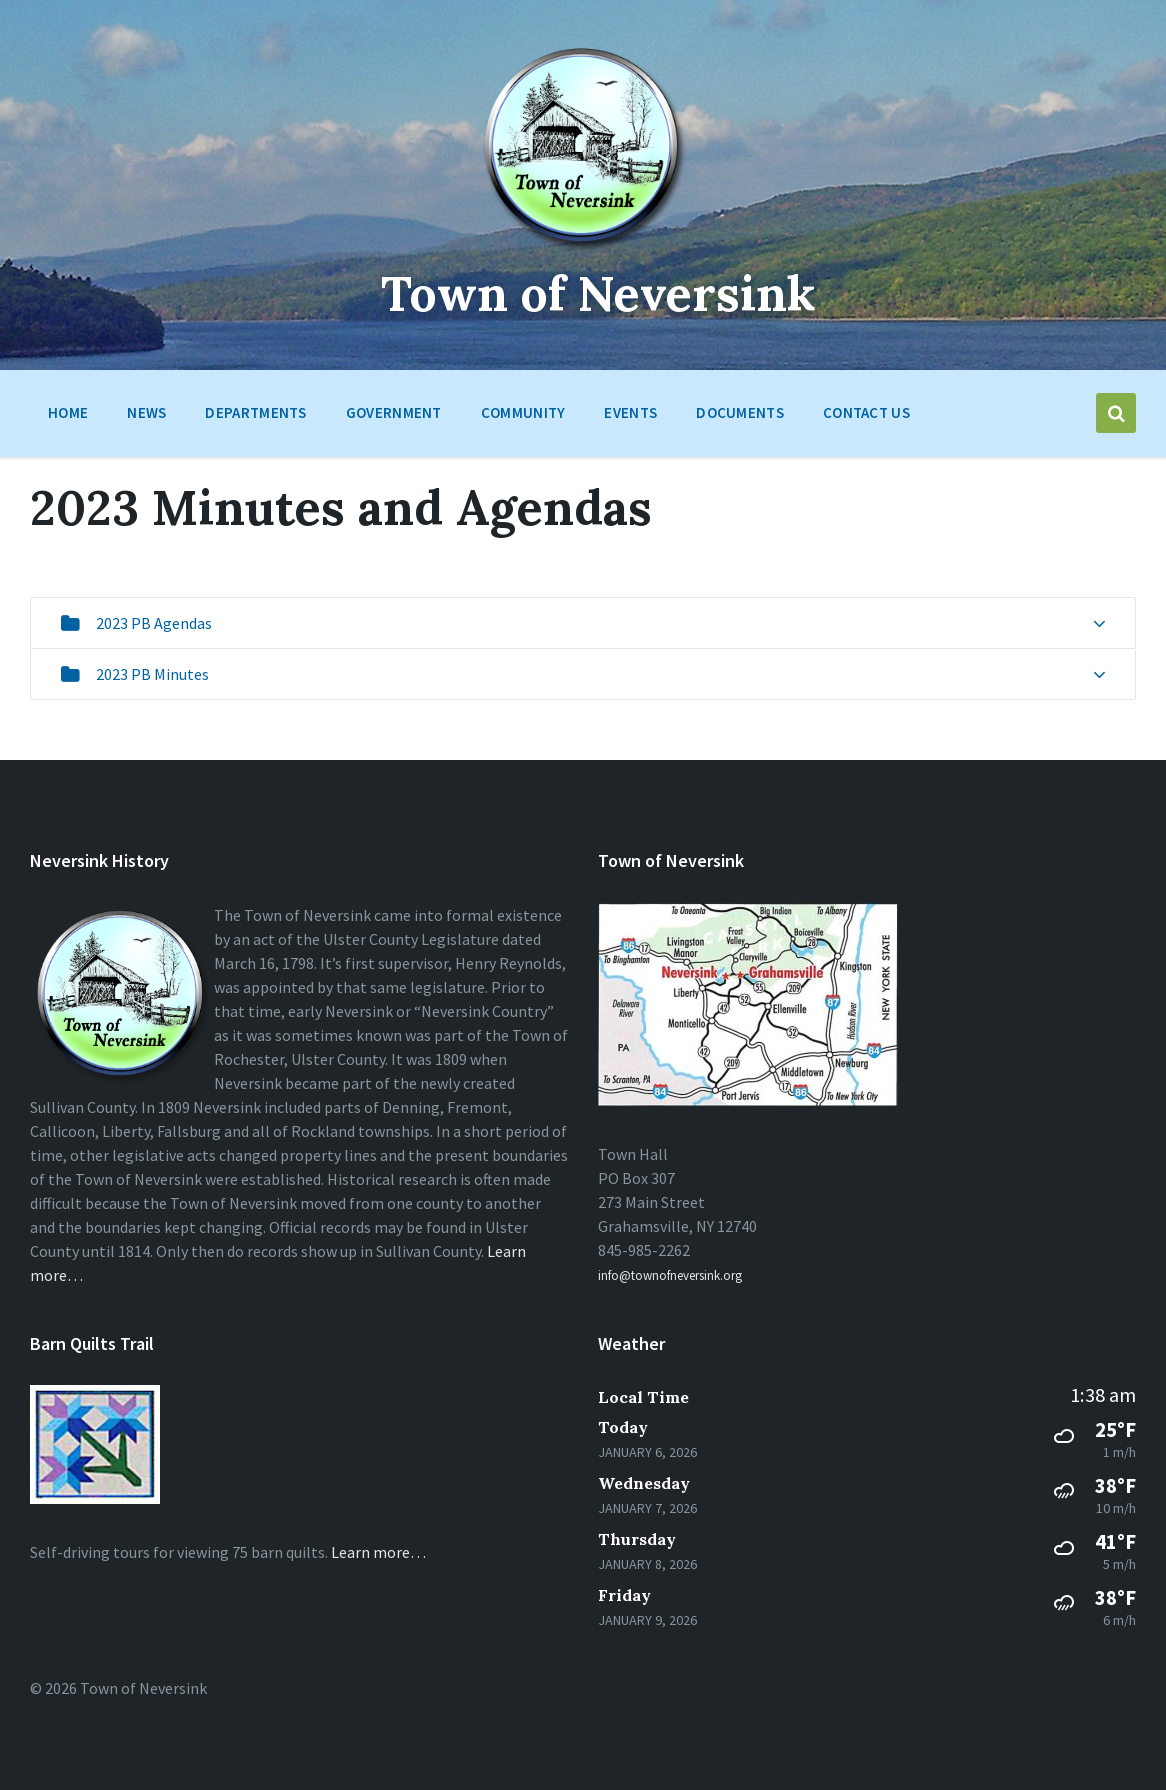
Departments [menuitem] (255, 412)
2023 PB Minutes (152, 674)
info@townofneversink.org (670, 1275)
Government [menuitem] (394, 412)
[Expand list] (1099, 624)
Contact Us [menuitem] (866, 412)
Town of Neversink (598, 293)
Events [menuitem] (630, 412)
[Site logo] (583, 249)
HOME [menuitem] (68, 412)
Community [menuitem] (523, 412)
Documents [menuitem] (740, 412)
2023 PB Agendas (154, 623)
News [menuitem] (146, 412)
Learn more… (378, 1552)
